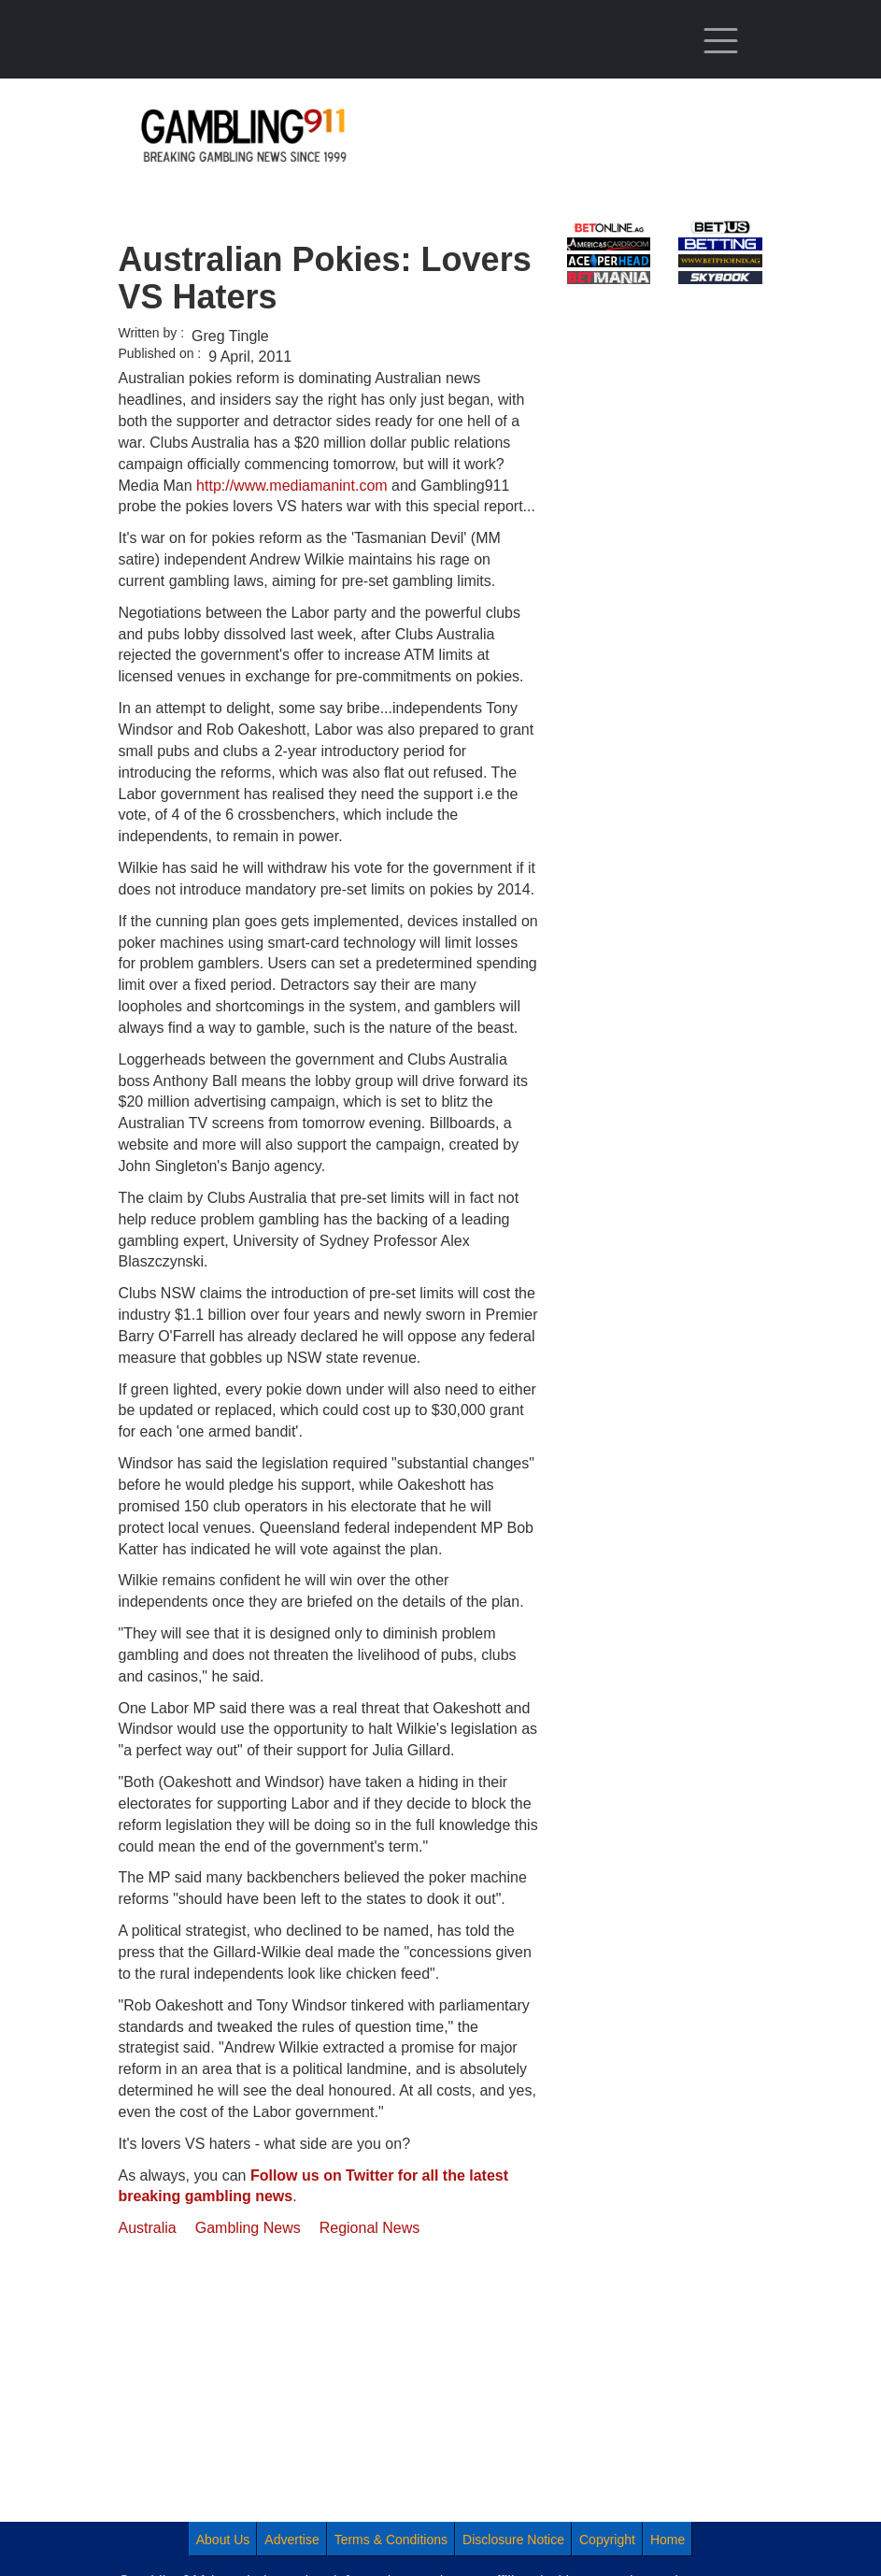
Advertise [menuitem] (291, 2539)
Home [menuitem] (667, 2539)
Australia (148, 2228)
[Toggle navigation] (720, 41)
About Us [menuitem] (223, 2539)
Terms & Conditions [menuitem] (391, 2539)
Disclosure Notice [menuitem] (513, 2539)
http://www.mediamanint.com (292, 486)
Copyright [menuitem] (607, 2539)
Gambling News (248, 2228)
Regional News (370, 2228)
